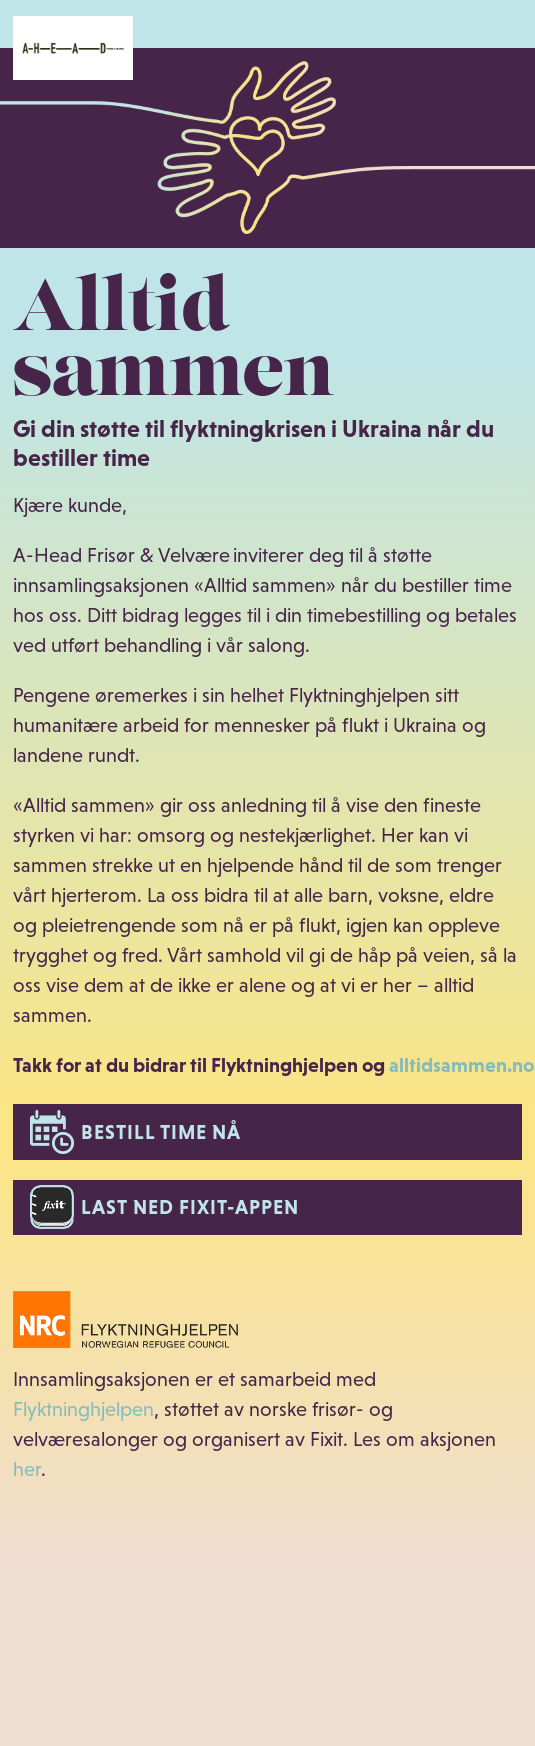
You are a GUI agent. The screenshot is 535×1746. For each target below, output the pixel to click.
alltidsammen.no (461, 1065)
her (27, 1469)
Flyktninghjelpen (83, 1409)
